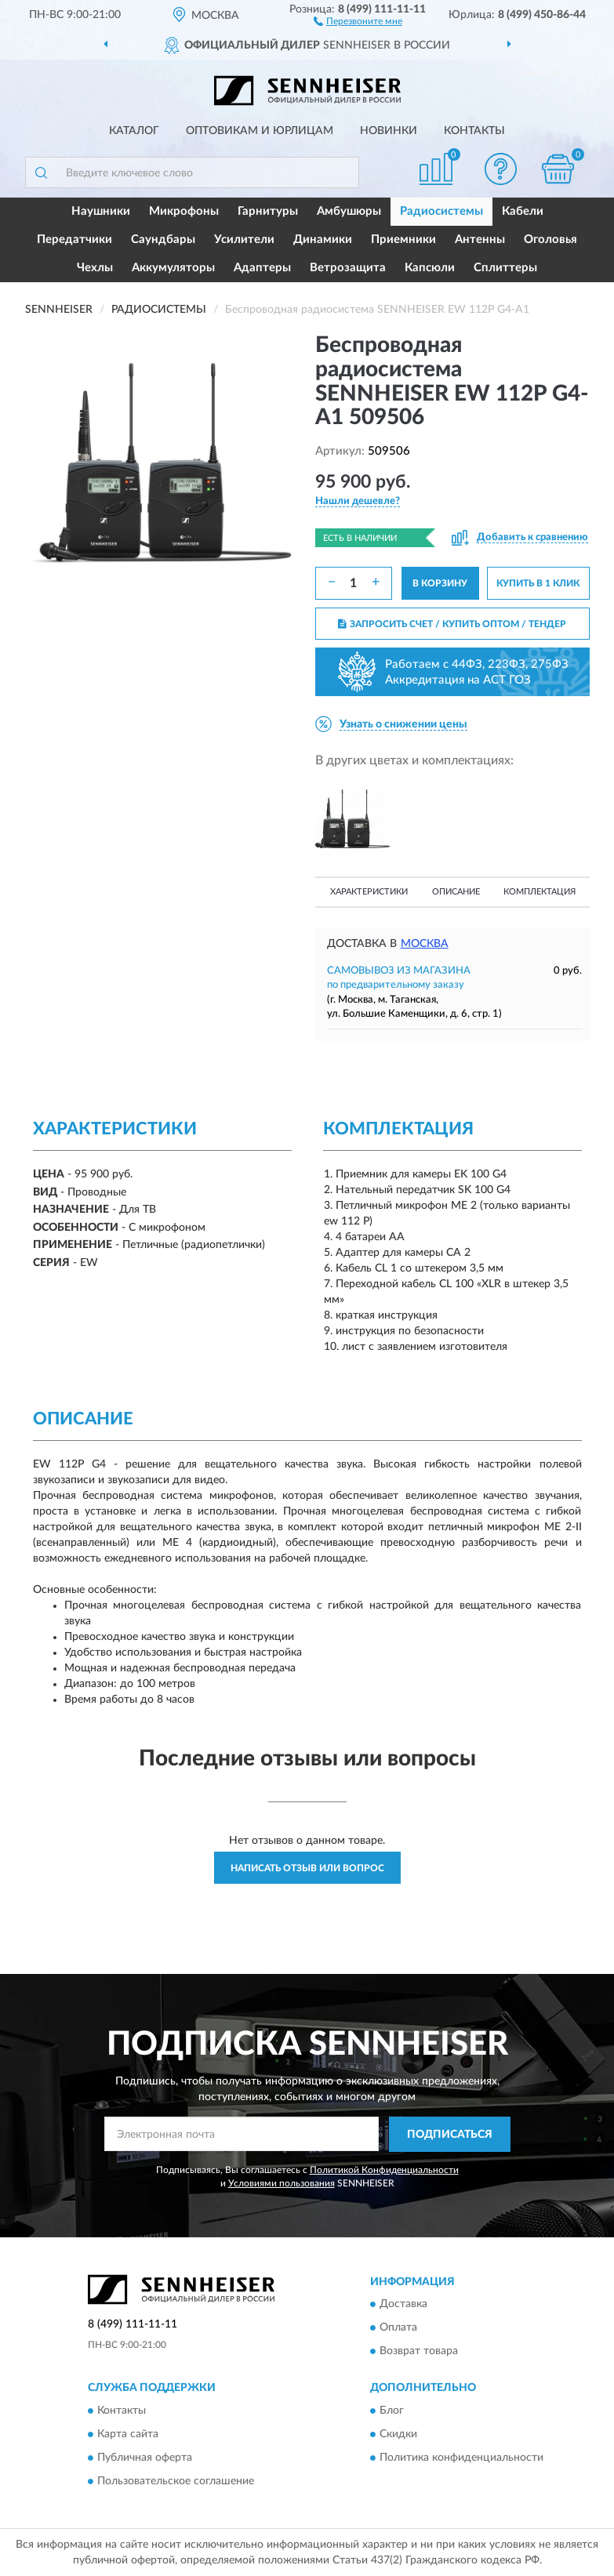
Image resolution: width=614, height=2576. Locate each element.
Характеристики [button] (369, 891)
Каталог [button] (134, 130)
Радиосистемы (441, 211)
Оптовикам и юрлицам (259, 130)
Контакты (474, 130)
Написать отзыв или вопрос (307, 1868)
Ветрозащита (348, 268)
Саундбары (163, 239)
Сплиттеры (505, 268)
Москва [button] (425, 943)
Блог (392, 2410)
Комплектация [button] (539, 891)
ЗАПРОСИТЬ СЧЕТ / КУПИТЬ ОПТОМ (452, 624)
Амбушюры (349, 211)
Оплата (398, 2328)
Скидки (398, 2434)
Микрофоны (184, 211)
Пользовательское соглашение (175, 2481)
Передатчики (74, 239)
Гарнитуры (268, 211)
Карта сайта (127, 2434)
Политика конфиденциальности (461, 2457)
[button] (358, 20)
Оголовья (550, 239)
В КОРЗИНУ (439, 583)
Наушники (100, 211)
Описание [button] (456, 891)
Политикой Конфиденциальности (384, 2170)
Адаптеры (262, 268)
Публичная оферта (144, 2457)
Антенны (480, 239)
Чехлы (95, 268)
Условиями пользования (281, 2183)
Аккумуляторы (173, 268)
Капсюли (430, 268)
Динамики (322, 239)
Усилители (244, 239)
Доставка (403, 2304)
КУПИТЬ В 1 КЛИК (537, 583)
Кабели (522, 211)
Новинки (388, 130)
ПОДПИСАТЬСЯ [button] (449, 2134)
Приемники (403, 239)
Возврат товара (419, 2351)
